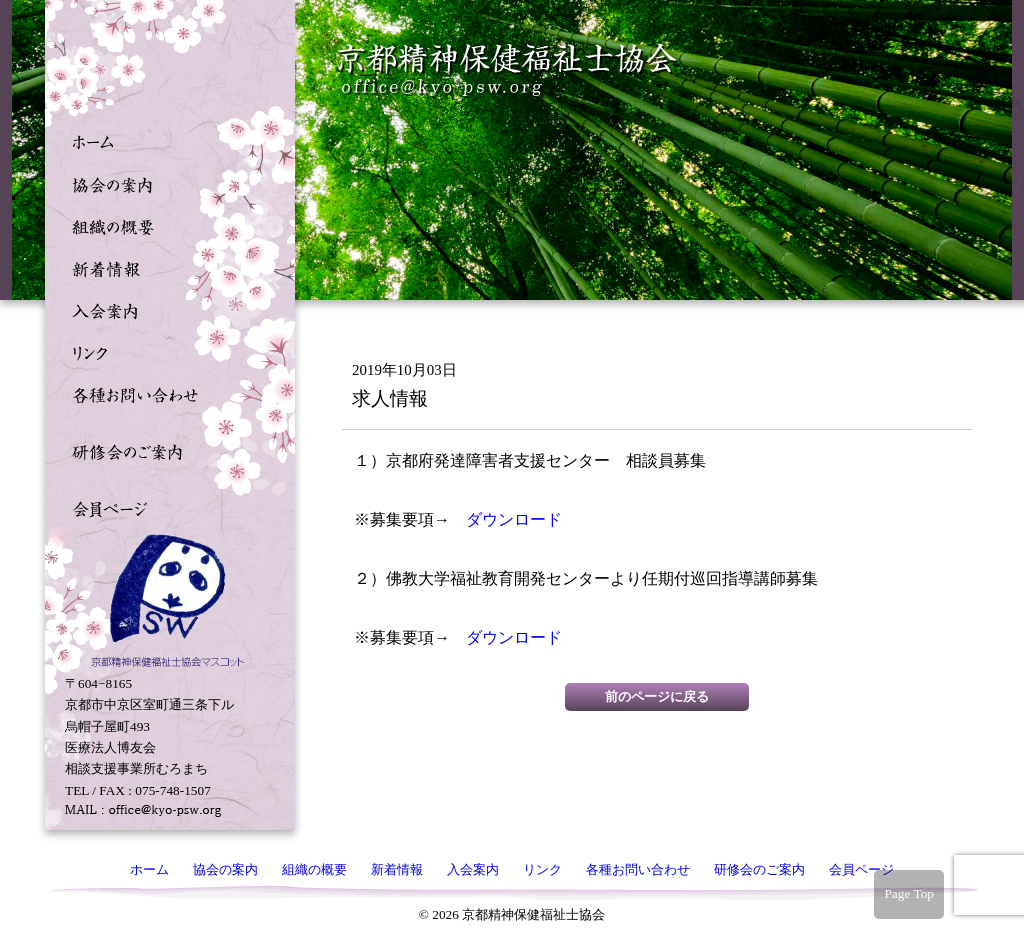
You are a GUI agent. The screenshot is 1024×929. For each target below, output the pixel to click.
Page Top (909, 893)
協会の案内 (165, 183)
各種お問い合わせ (165, 393)
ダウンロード (514, 519)
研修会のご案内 (165, 450)
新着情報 (165, 267)
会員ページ (165, 507)
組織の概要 (165, 225)
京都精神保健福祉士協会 (508, 70)
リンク (165, 351)
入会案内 (165, 309)
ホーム (165, 141)
